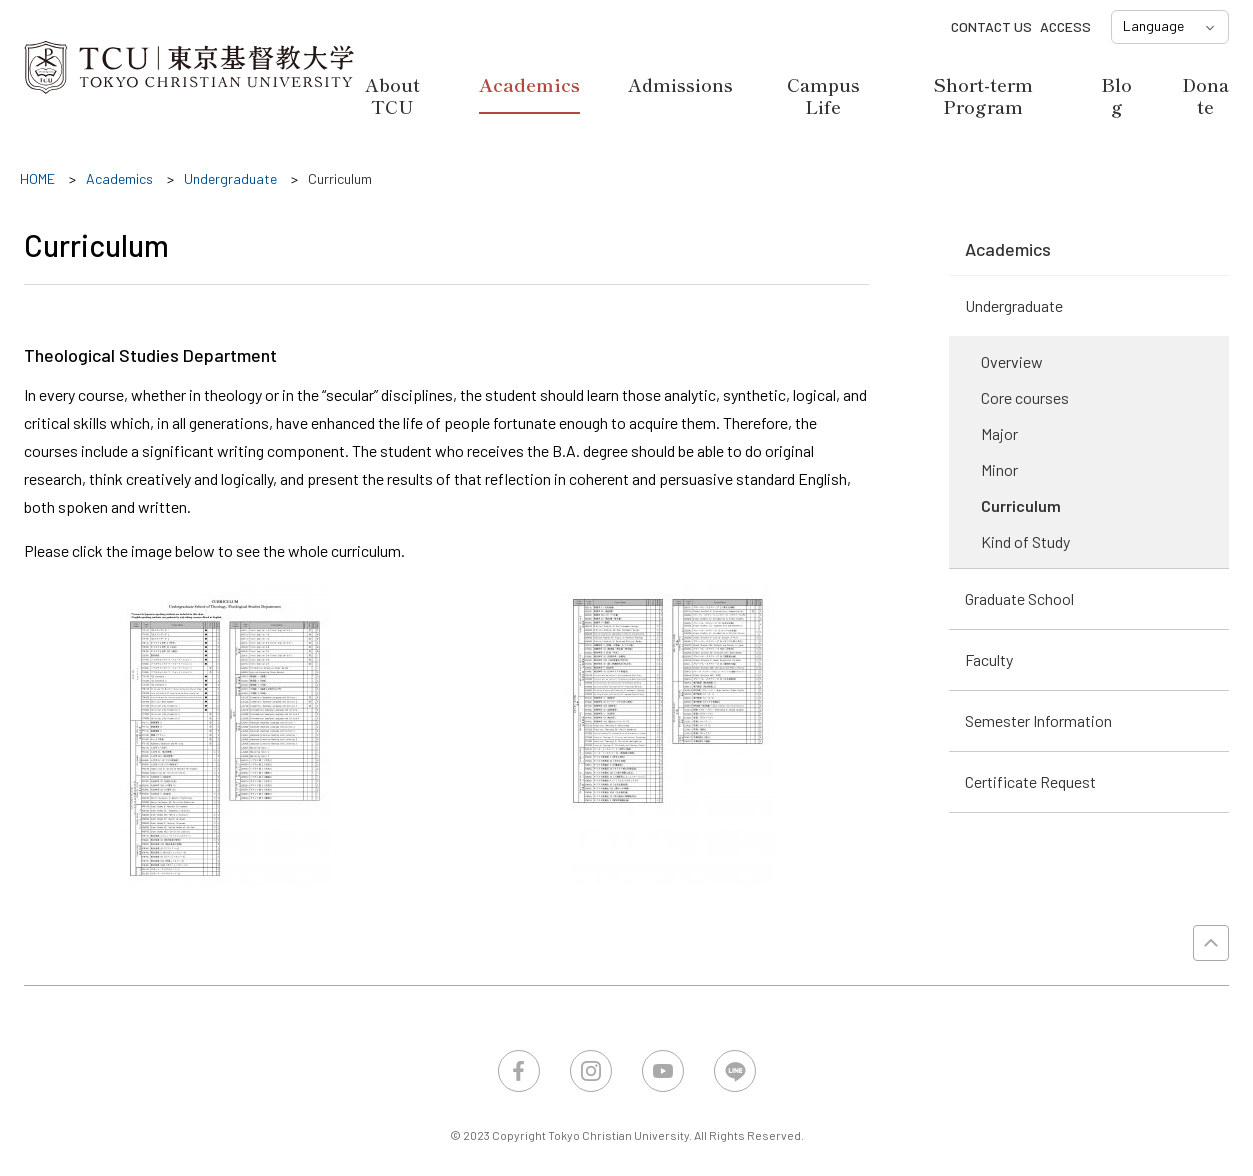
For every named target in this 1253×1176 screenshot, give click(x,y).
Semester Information (1038, 720)
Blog (1116, 95)
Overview (1012, 361)
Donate (1205, 95)
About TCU (392, 95)
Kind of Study (1025, 541)
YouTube (663, 1071)
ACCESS (1065, 26)
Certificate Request (1030, 781)
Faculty (989, 659)
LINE (735, 1071)
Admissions (680, 84)
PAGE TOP (1211, 943)
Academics (529, 85)
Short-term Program (983, 95)
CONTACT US (991, 26)
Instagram (591, 1071)
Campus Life (823, 95)
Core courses (1025, 397)
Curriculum (1021, 505)
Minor (999, 469)
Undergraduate (1014, 305)
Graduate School (1019, 598)
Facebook (519, 1071)
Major (999, 433)
